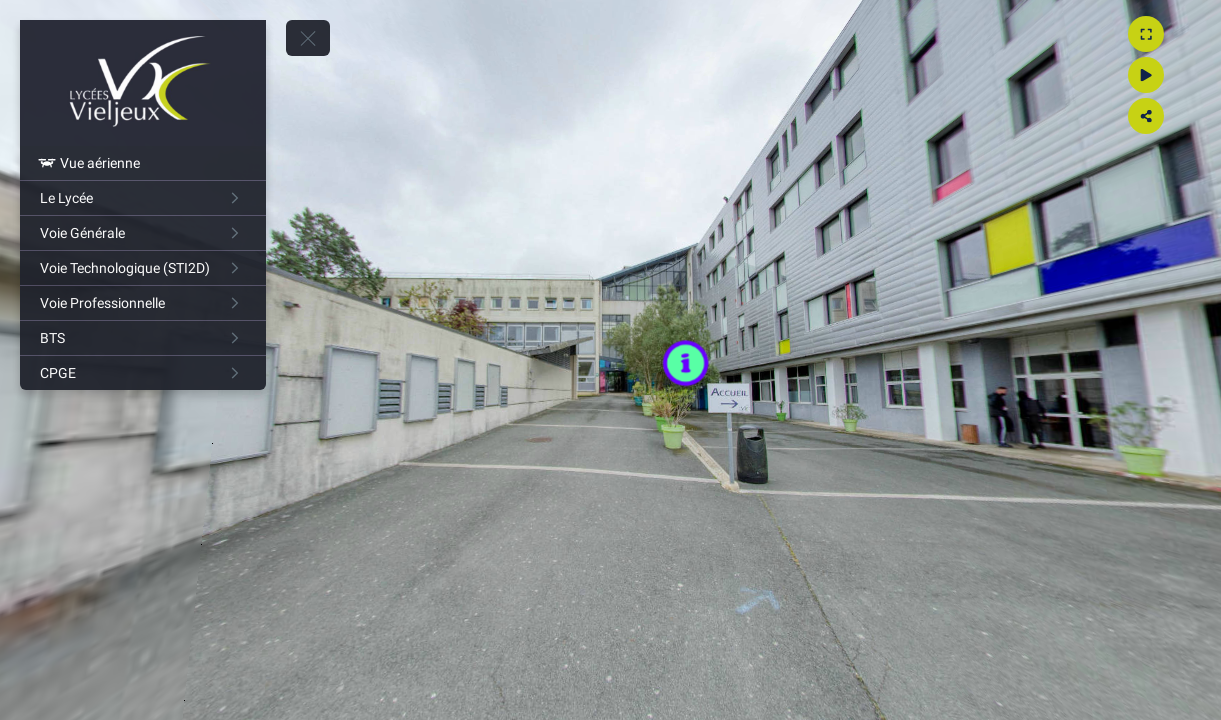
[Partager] (1187, 116)
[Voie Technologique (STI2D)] (143, 268)
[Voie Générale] (143, 233)
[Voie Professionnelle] (143, 303)
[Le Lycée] (143, 198)
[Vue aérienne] (143, 163)
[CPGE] (143, 373)
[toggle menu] (308, 38)
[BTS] (143, 338)
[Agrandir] (1187, 34)
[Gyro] (1187, 75)
